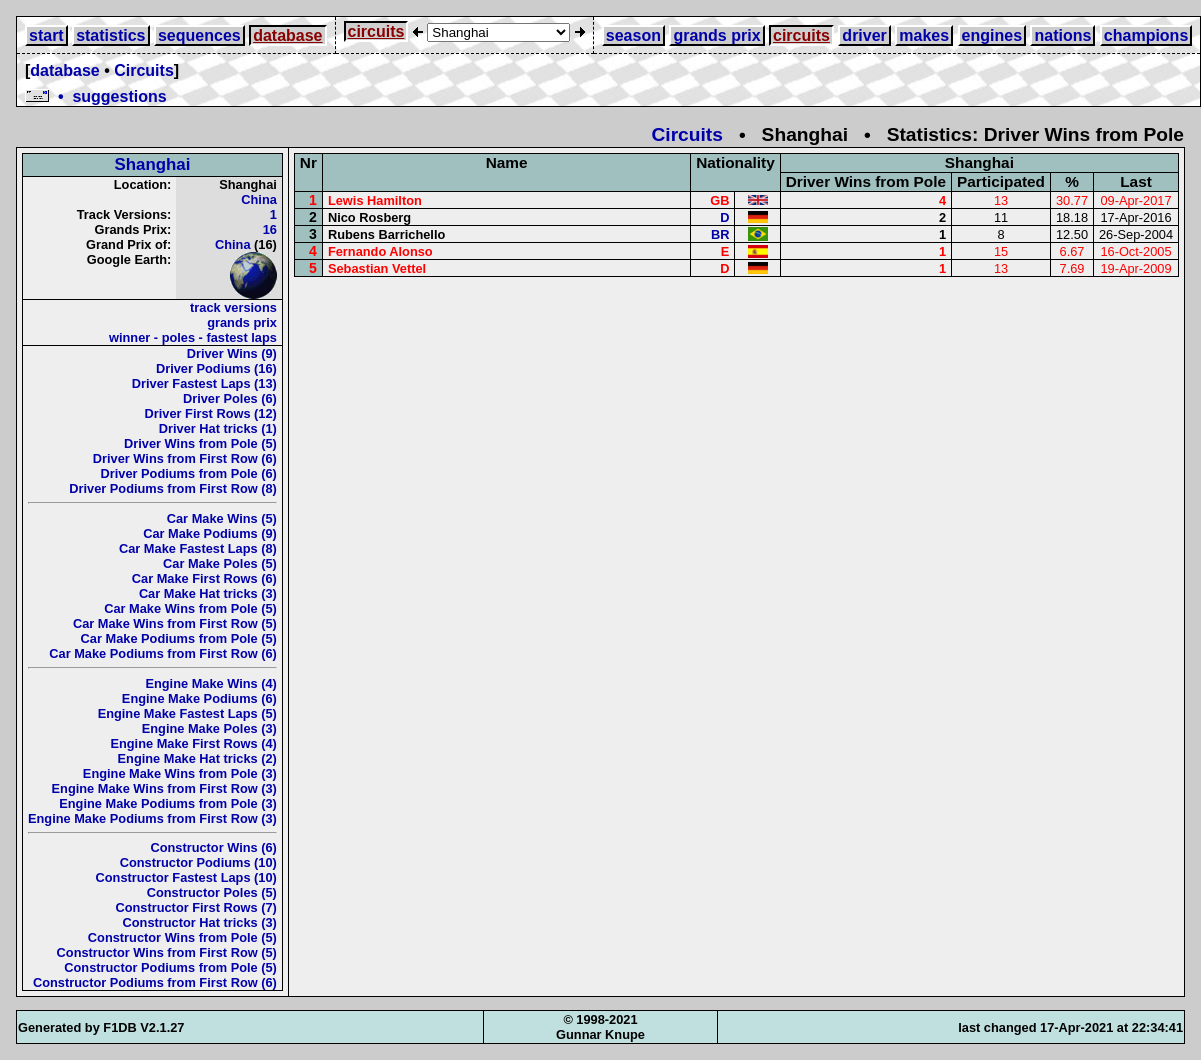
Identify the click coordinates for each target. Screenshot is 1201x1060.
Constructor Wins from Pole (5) (182, 937)
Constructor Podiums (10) (198, 862)
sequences (199, 35)
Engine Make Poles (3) (209, 728)
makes (924, 35)
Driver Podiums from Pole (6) (189, 473)
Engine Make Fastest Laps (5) (187, 713)
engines (992, 35)
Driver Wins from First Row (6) (185, 458)
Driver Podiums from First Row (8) (173, 488)
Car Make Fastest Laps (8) (198, 548)
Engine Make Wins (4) (210, 683)
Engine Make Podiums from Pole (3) (168, 803)
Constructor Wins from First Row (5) (167, 952)
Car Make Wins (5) (222, 518)
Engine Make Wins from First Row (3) (164, 788)
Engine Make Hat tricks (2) (197, 758)
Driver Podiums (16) (216, 368)
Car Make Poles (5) (220, 563)
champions (1146, 35)
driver (864, 35)
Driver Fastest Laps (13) (204, 383)
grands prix (716, 35)
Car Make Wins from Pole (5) (190, 608)
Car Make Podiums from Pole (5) (179, 638)
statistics (110, 35)
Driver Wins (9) (232, 353)
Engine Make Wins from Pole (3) (180, 773)
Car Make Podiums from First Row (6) (163, 653)
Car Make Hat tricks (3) (208, 593)
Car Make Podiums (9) (210, 533)
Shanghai (152, 164)
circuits (376, 31)
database (287, 35)
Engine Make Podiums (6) (199, 698)
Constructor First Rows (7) (195, 907)
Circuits (144, 70)
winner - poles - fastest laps (193, 337)
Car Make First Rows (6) (204, 578)
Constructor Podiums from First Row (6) (155, 982)
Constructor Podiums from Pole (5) (170, 967)
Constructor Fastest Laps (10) (186, 877)
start (46, 35)
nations (1062, 35)
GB (719, 200)
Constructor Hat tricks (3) (200, 922)
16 (270, 229)
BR (720, 234)
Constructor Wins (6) (213, 847)
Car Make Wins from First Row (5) (175, 623)
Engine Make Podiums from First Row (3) (152, 818)
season (633, 35)
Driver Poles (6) (230, 398)
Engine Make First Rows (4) (193, 743)
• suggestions (96, 96)
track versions (233, 307)
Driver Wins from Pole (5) (200, 443)
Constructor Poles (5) (212, 892)
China (259, 199)
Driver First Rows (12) (211, 413)
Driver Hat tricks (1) (218, 428)
